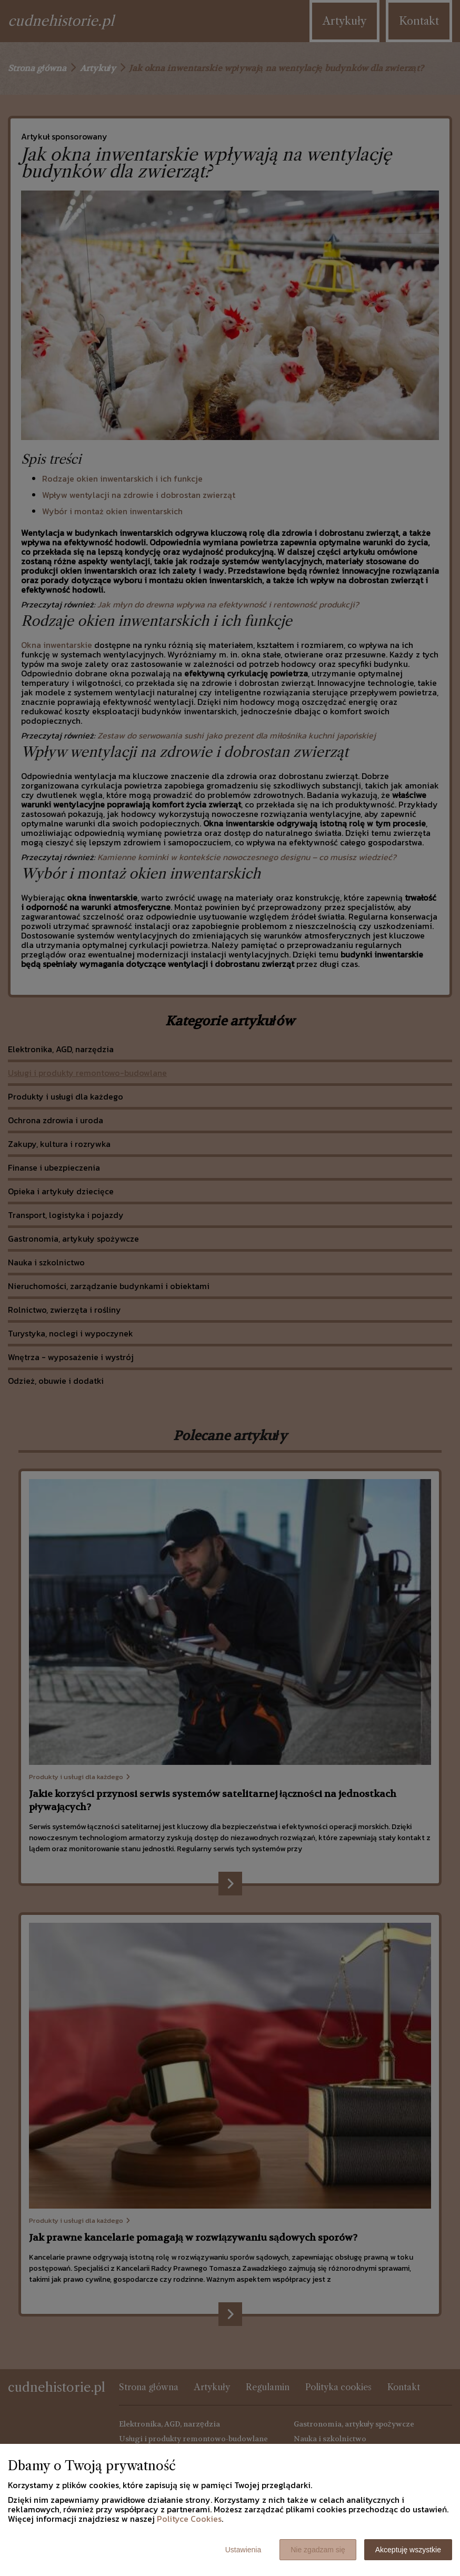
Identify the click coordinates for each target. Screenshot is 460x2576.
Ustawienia (243, 2549)
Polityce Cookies (189, 2518)
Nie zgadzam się (318, 2549)
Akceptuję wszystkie (408, 2549)
